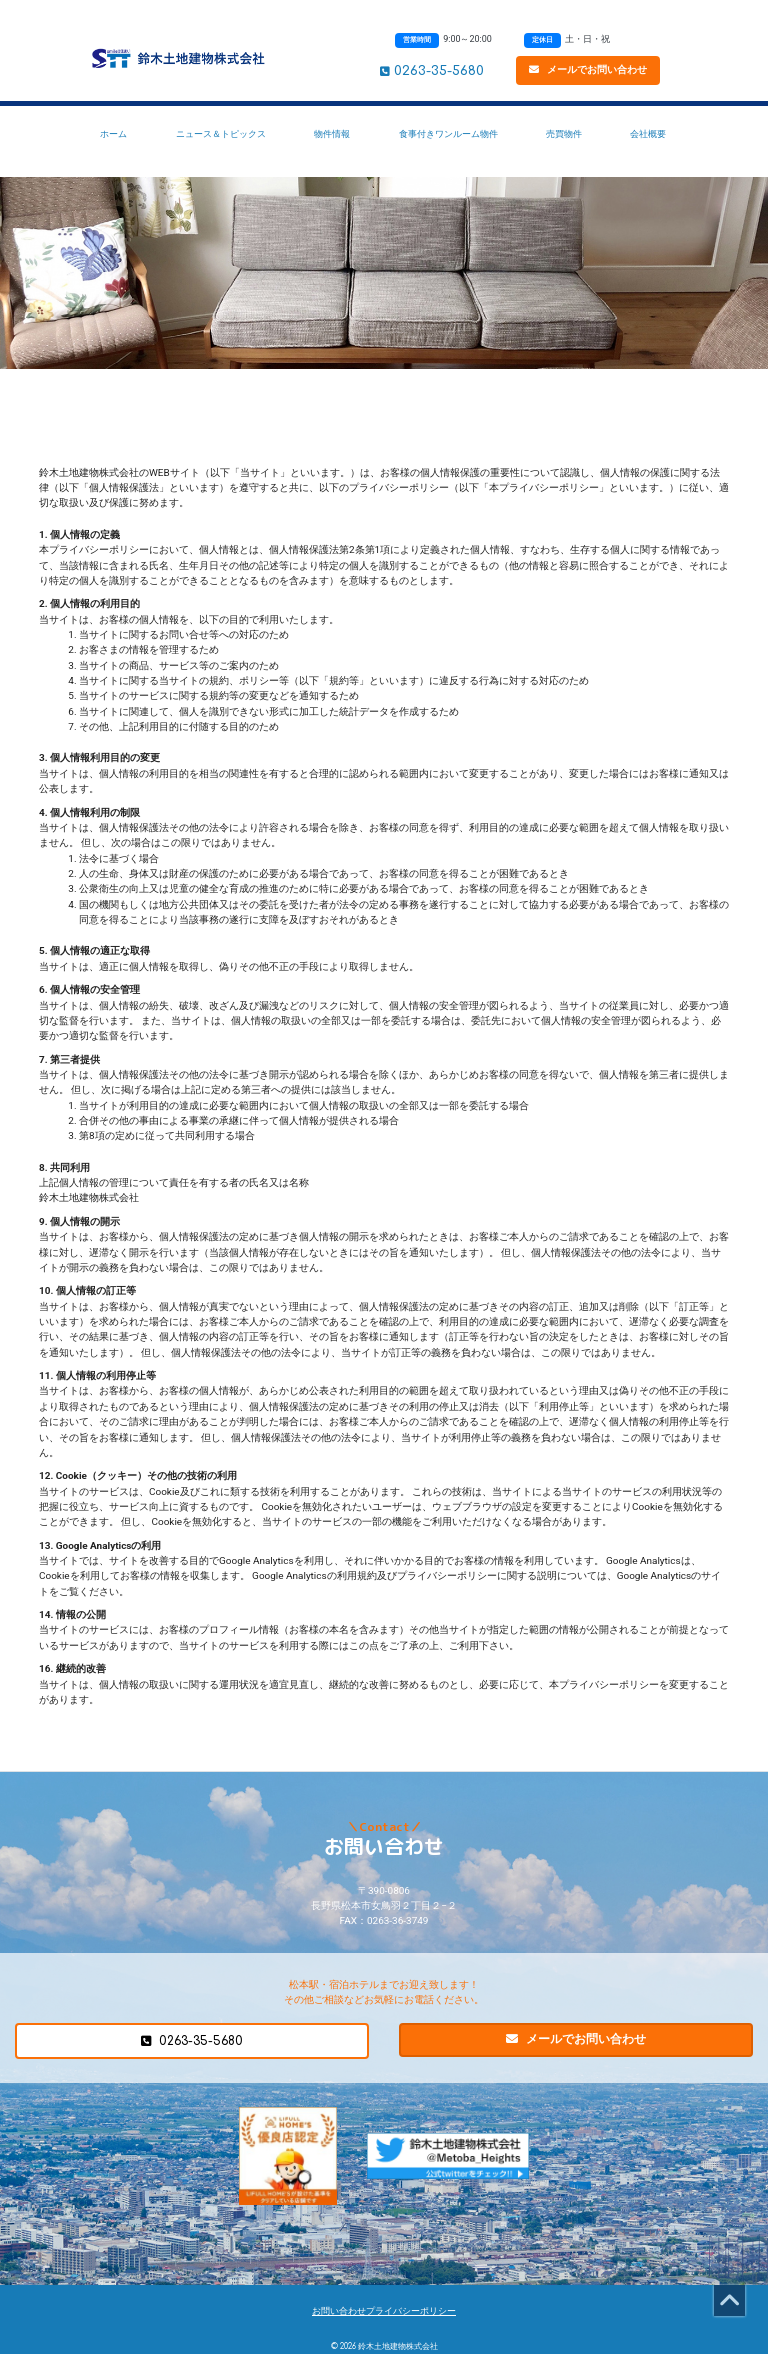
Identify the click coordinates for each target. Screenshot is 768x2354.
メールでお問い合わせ (588, 69)
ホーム (113, 133)
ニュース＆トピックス (221, 133)
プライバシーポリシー (411, 2311)
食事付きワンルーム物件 (448, 133)
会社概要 (648, 133)
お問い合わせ (339, 2311)
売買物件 (564, 133)
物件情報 (332, 133)
